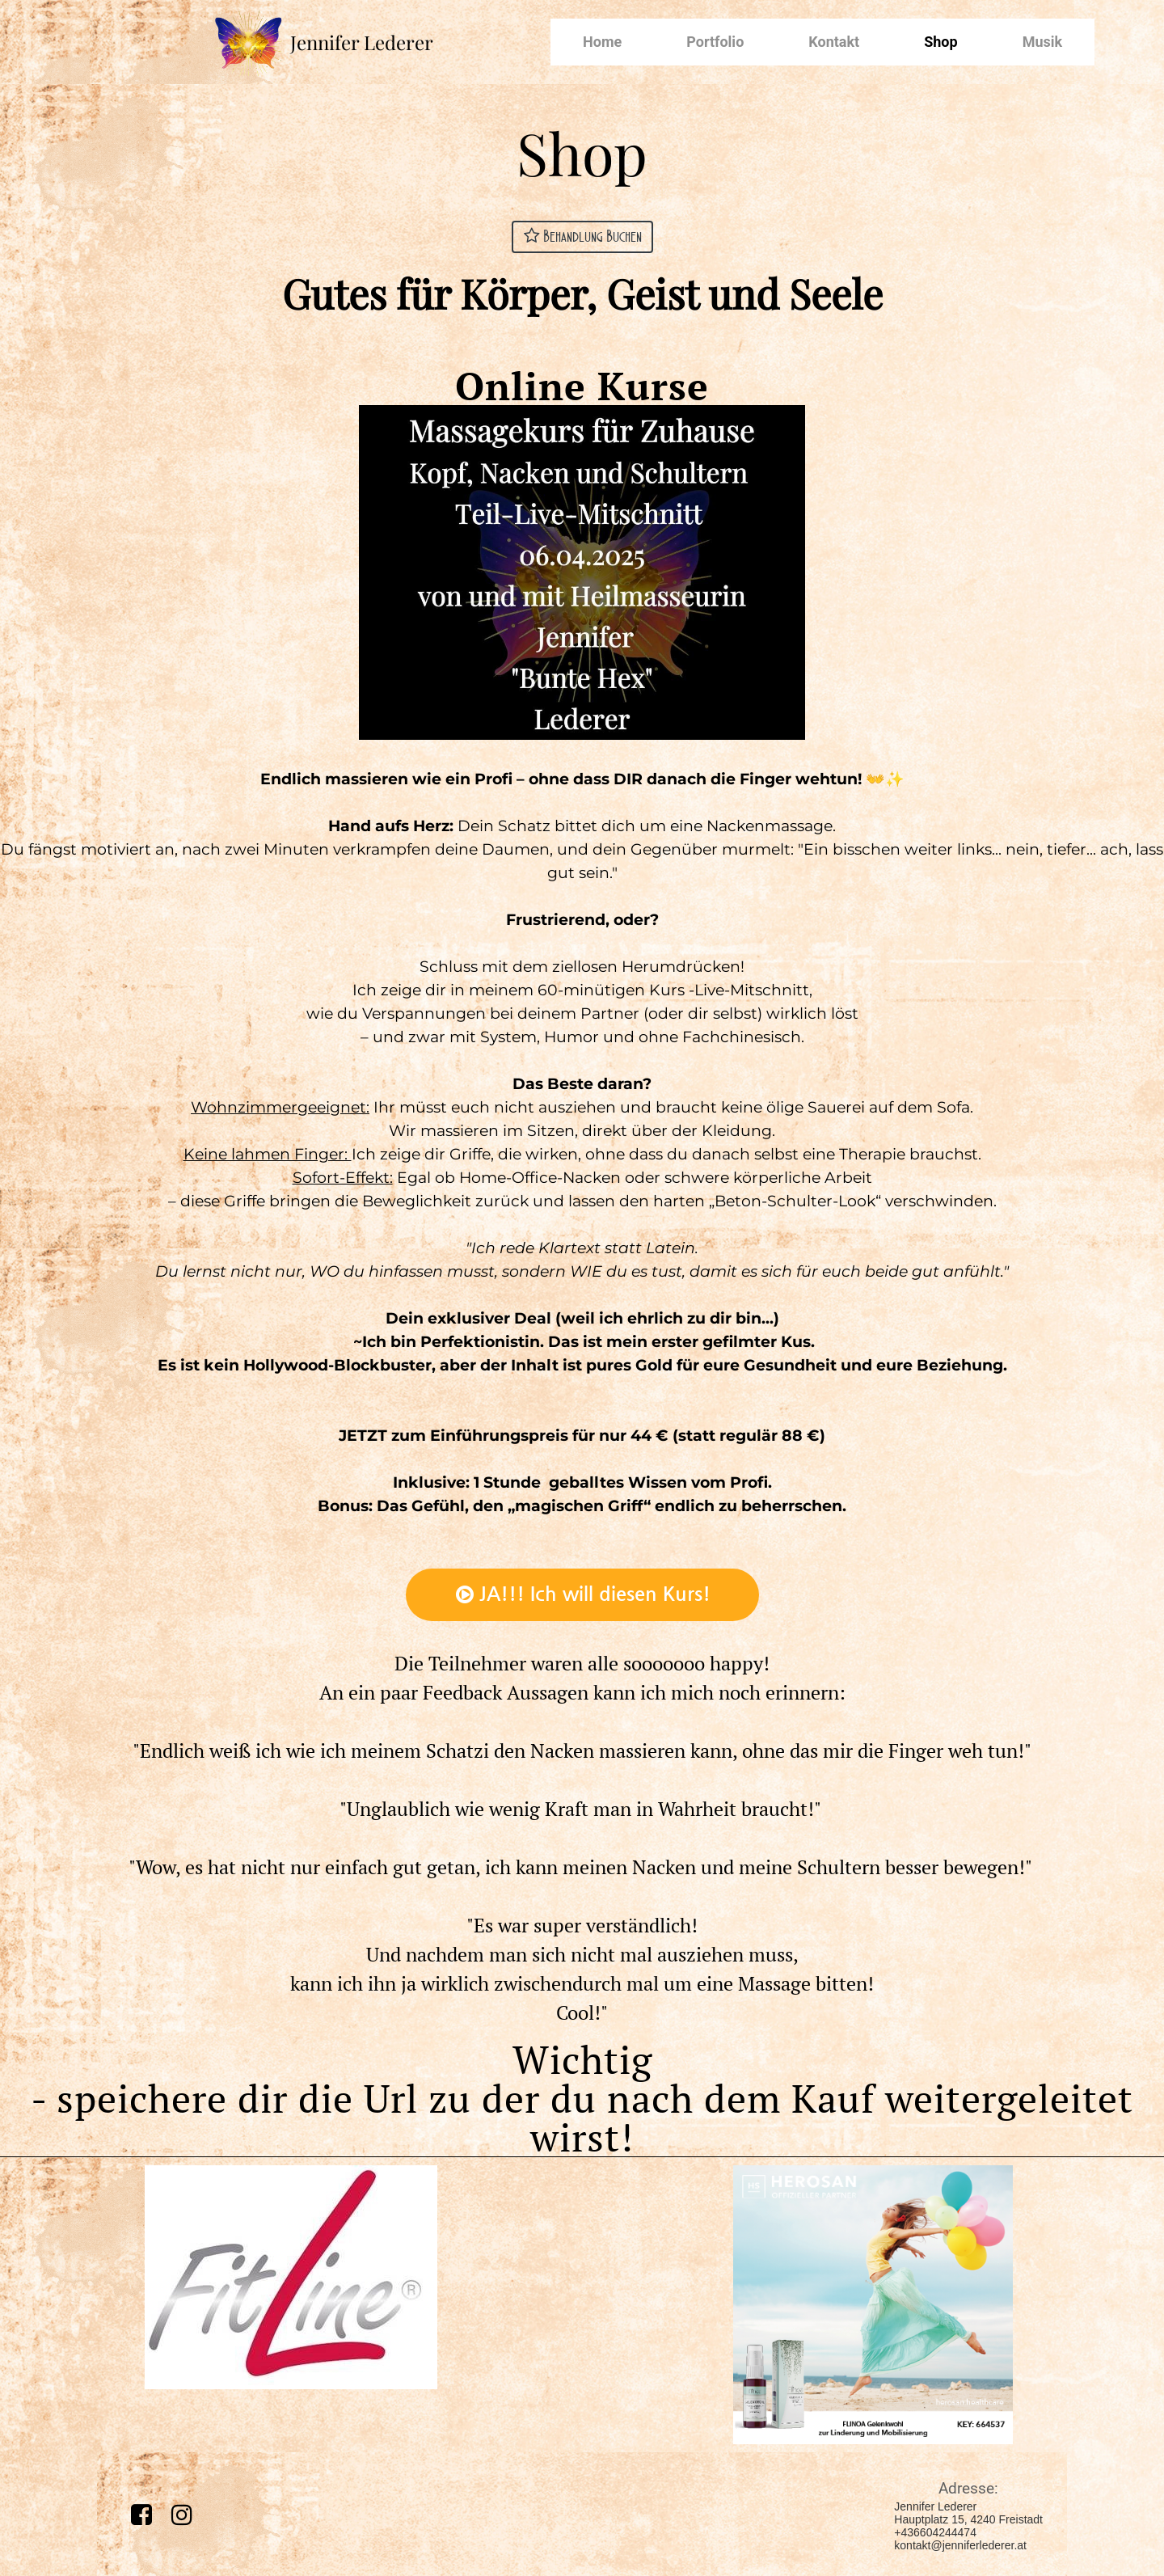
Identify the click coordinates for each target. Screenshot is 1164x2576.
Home (602, 41)
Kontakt (833, 41)
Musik (1042, 41)
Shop (940, 41)
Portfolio (715, 41)
